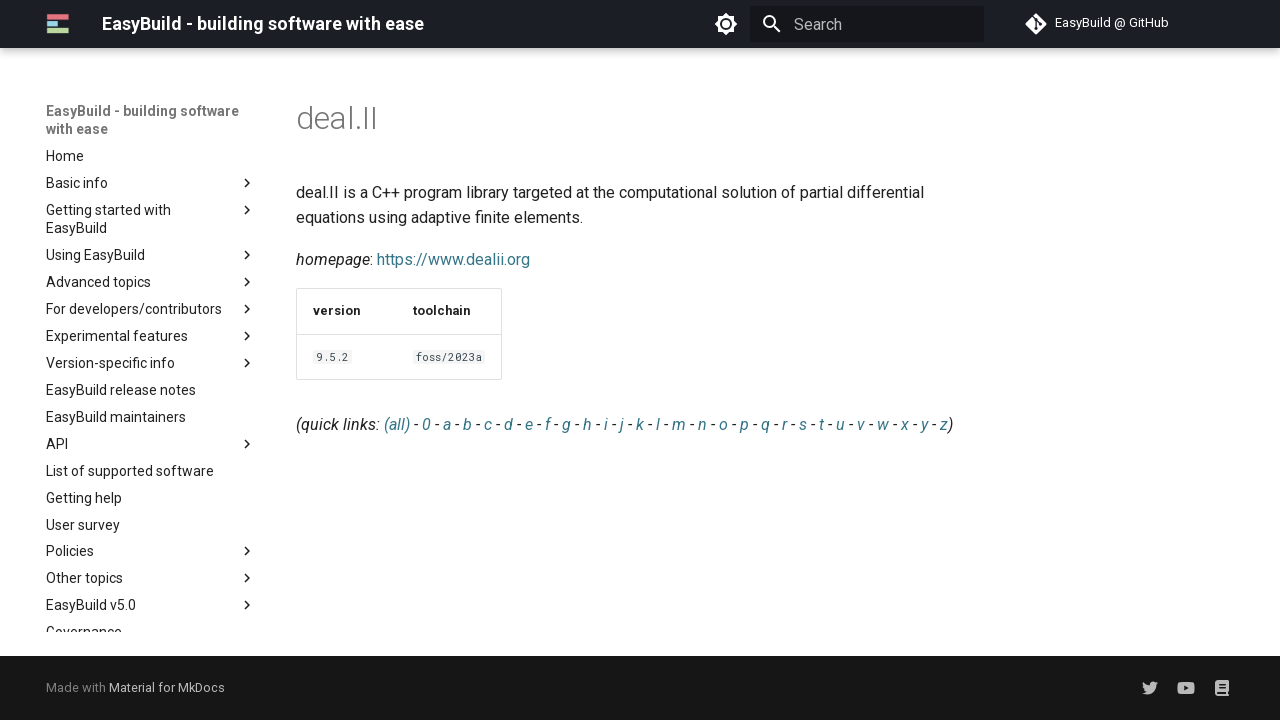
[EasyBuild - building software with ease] (58, 24)
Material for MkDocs (167, 687)
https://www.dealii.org (453, 259)
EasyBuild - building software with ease (142, 120)
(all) (397, 424)
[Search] (867, 24)
